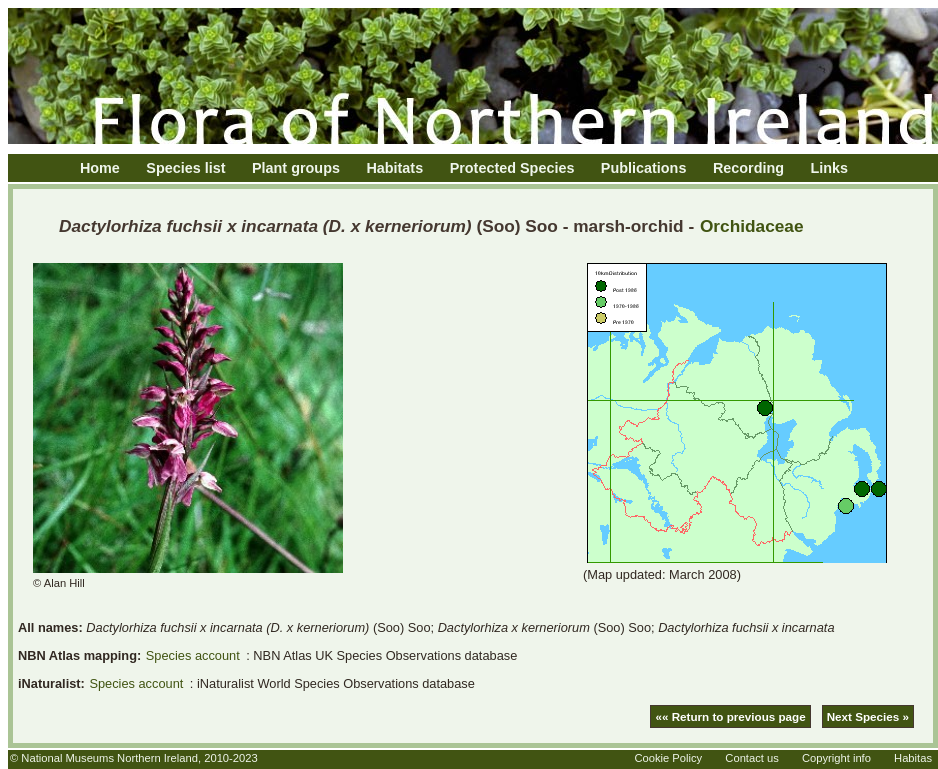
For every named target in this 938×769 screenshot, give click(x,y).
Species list (185, 168)
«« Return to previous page (730, 716)
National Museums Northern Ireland (109, 758)
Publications (644, 168)
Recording (748, 168)
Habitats (394, 168)
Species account (193, 655)
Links (830, 168)
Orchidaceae (752, 226)
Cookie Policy (668, 758)
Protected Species (512, 168)
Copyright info (836, 758)
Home (100, 168)
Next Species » (868, 716)
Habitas (913, 758)
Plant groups (296, 168)
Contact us (751, 758)
